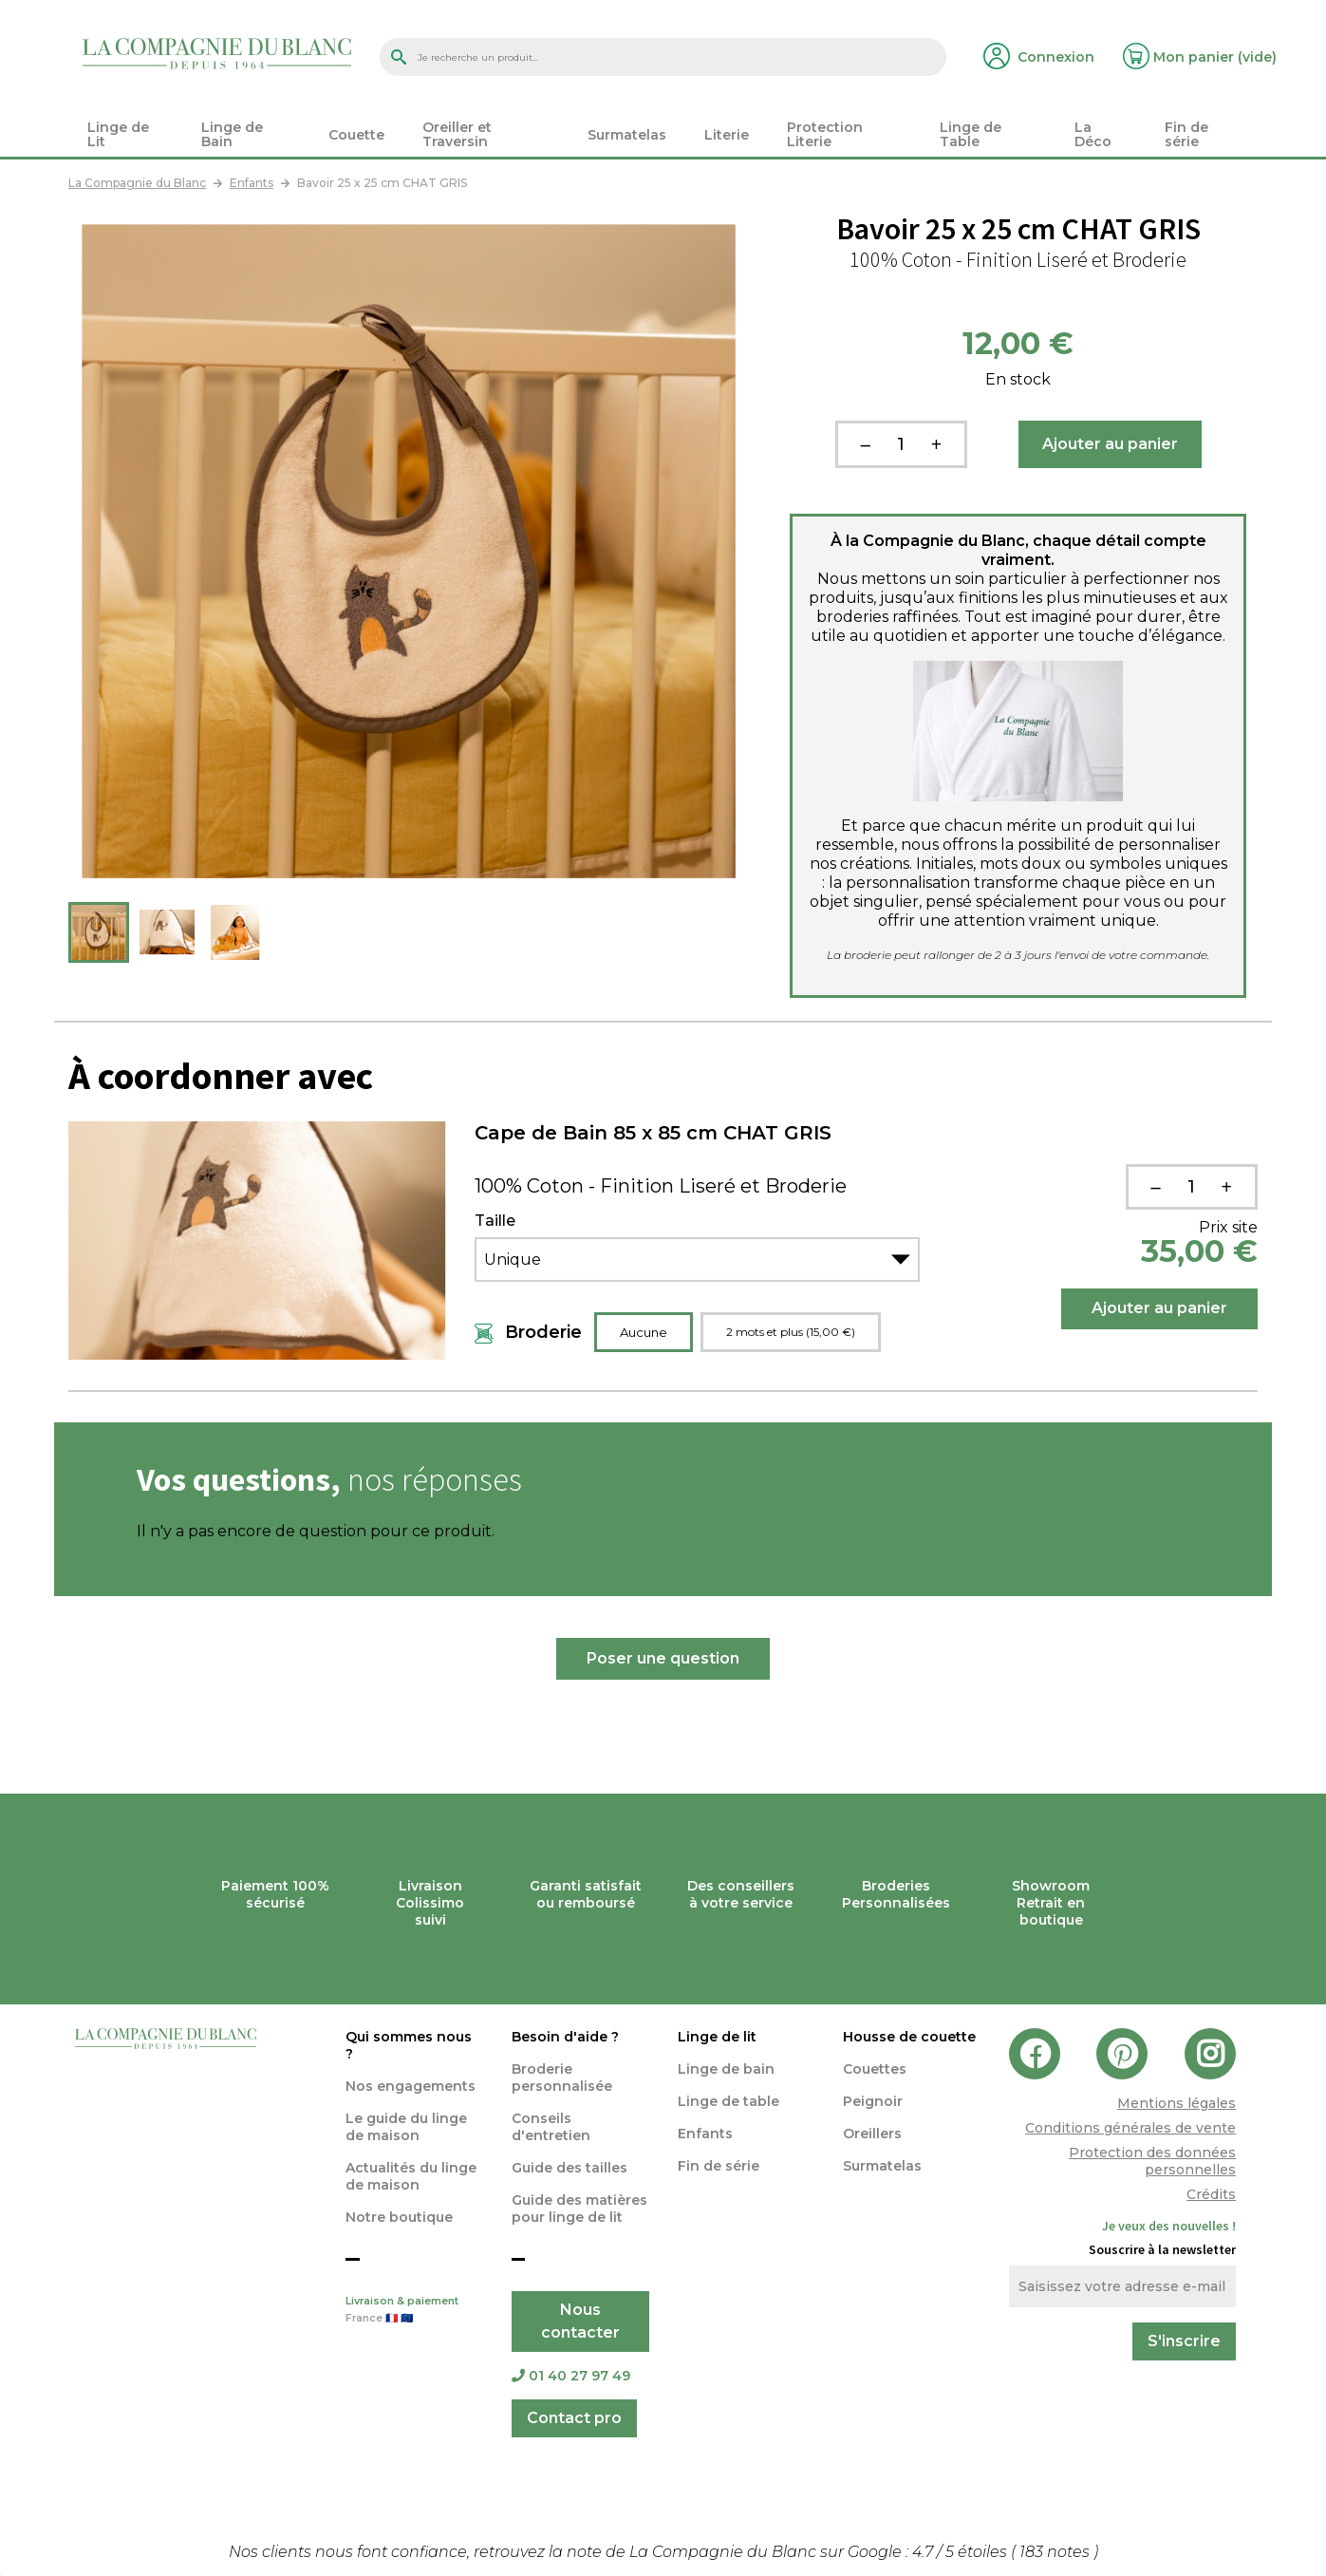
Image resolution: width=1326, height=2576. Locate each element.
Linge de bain (726, 2069)
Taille (495, 1221)
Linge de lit (717, 2036)
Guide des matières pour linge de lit (579, 2208)
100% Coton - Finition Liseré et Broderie (661, 1186)
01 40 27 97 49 (571, 2375)
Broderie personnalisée (562, 2077)
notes (1056, 2552)
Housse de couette (909, 2036)
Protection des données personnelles (1152, 2161)
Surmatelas (882, 2165)
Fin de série (718, 2165)
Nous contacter (580, 2321)
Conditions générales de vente (1130, 2127)
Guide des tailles (569, 2167)
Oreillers (872, 2133)
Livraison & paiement (414, 2311)
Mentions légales (1176, 2103)
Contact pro (574, 2418)
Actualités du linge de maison (411, 2176)
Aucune (643, 1332)
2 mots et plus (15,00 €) (790, 1332)
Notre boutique (399, 2217)
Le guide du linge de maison (406, 2127)
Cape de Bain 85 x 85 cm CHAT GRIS (653, 1132)
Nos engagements (411, 2086)
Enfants (705, 2133)
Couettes (874, 2069)
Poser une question (663, 1658)
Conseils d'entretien (551, 2127)
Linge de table (728, 2101)
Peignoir (873, 2101)
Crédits (1211, 2194)
